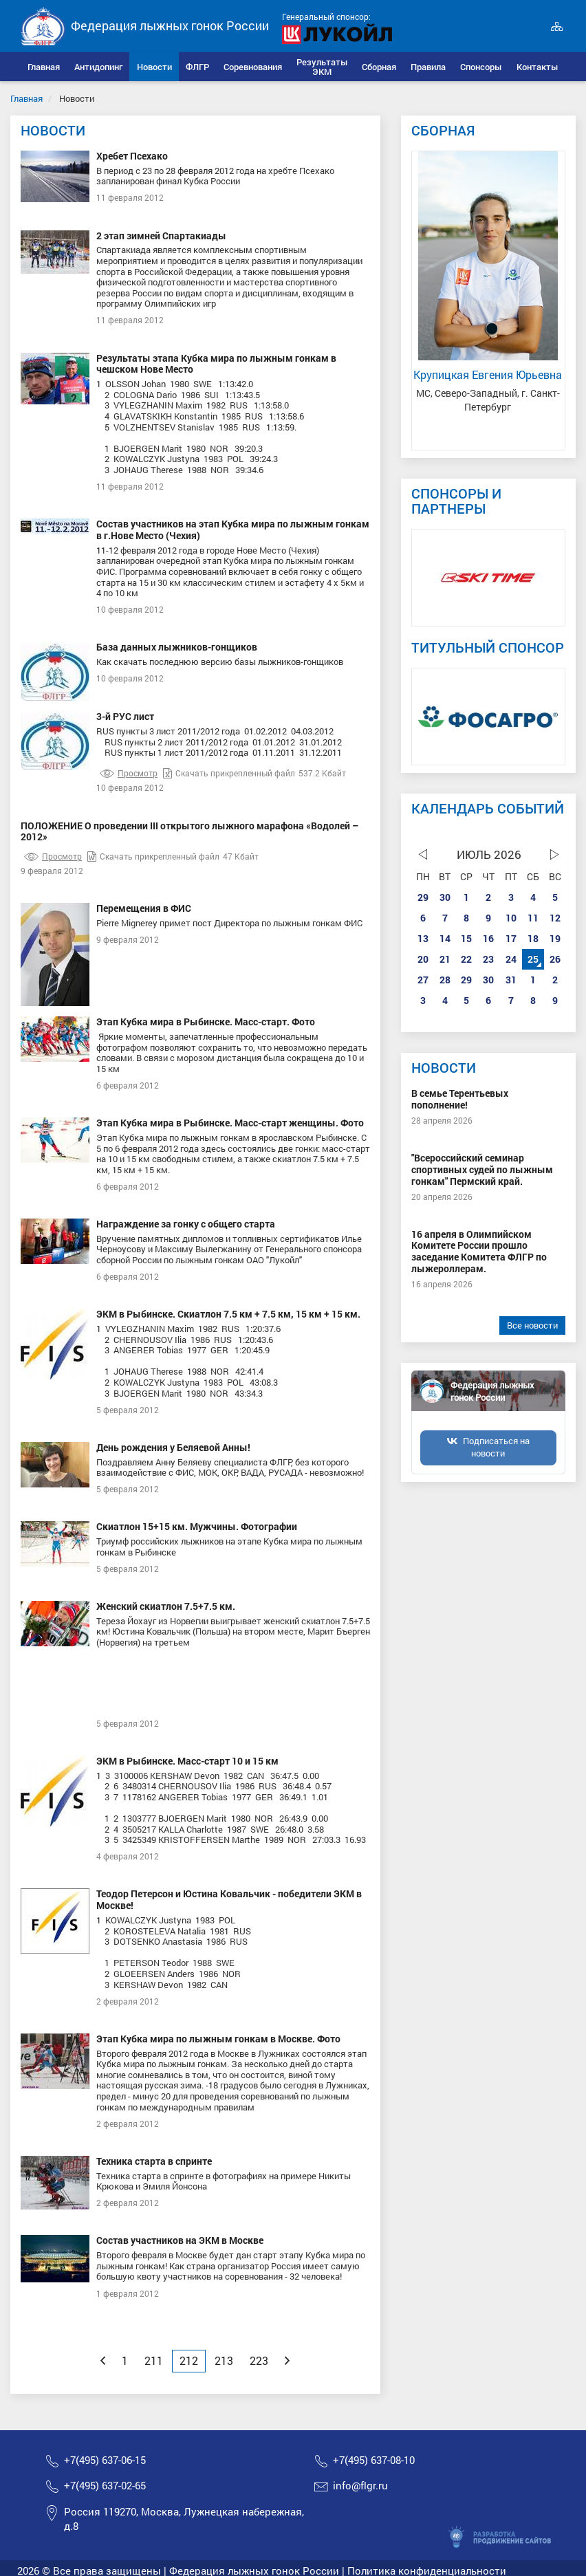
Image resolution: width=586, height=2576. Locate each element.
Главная (26, 98)
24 (511, 958)
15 (466, 938)
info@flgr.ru (360, 2485)
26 (555, 958)
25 (533, 958)
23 (488, 958)
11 (533, 917)
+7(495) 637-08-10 (374, 2460)
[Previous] (103, 2361)
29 (422, 897)
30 (445, 897)
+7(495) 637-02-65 (105, 2485)
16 (488, 938)
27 (422, 979)
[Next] (287, 2361)
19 (555, 938)
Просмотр (129, 772)
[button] (98, 66)
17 (511, 938)
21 (445, 958)
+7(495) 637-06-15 (105, 2460)
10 (511, 917)
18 (533, 938)
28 (445, 979)
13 (422, 938)
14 (445, 938)
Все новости (532, 1325)
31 (511, 979)
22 (466, 958)
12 (555, 917)
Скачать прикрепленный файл (229, 772)
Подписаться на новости (496, 1447)
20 (422, 958)
